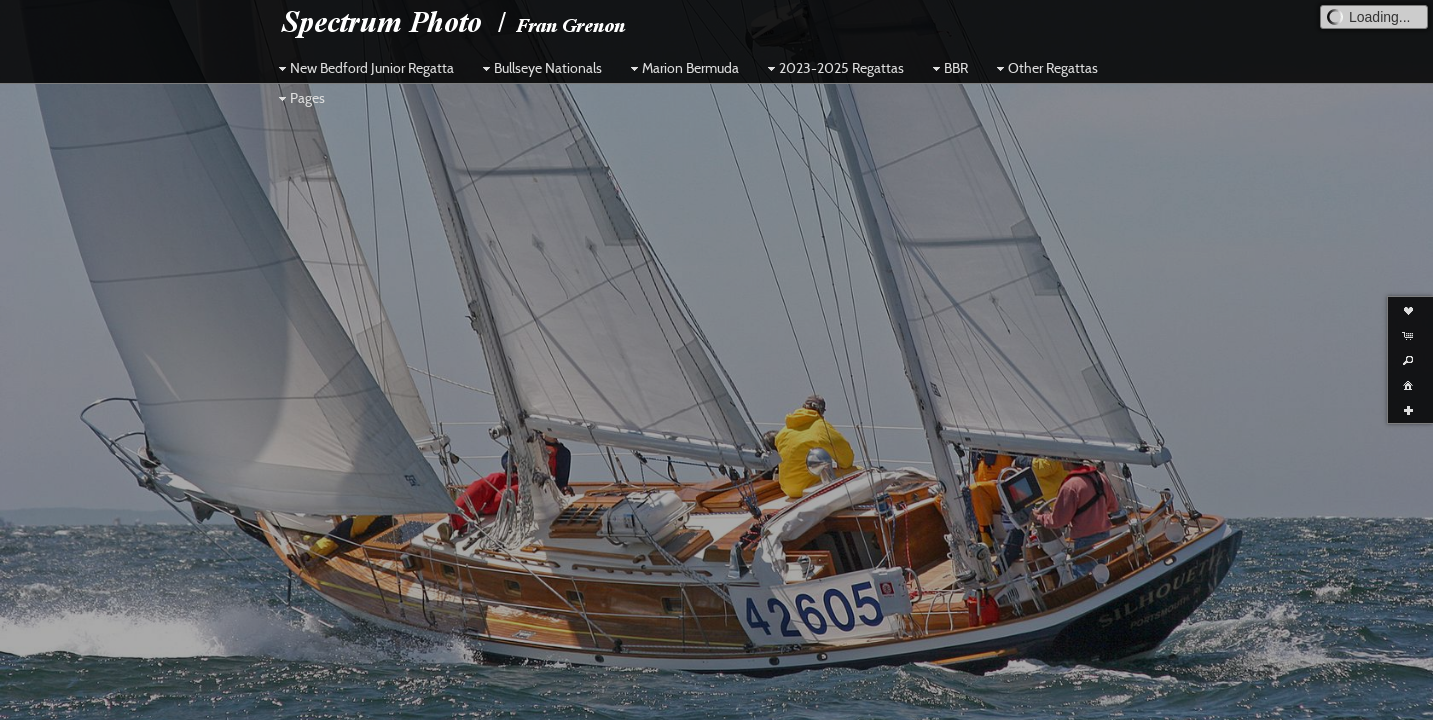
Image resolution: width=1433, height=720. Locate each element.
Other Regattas (1045, 68)
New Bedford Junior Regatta (364, 68)
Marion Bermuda (682, 68)
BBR (948, 68)
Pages (299, 98)
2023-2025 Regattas (833, 68)
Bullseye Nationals (540, 68)
